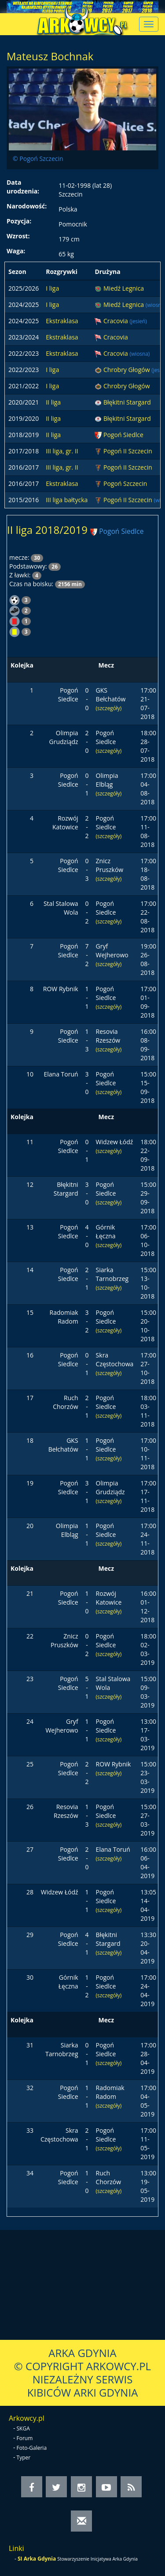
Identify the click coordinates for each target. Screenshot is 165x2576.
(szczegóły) (109, 708)
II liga (53, 402)
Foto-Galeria (32, 2448)
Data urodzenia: (23, 186)
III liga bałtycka (67, 500)
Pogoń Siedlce (123, 435)
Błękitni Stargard (127, 402)
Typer (24, 2457)
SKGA (23, 2428)
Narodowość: (27, 206)
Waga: (16, 251)
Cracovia (116, 321)
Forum (25, 2438)
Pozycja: (19, 221)
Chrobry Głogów (127, 369)
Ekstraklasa (62, 321)
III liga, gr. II (62, 451)
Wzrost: (18, 236)
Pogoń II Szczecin (127, 451)
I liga (52, 288)
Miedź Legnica (123, 288)
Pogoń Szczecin (125, 483)
